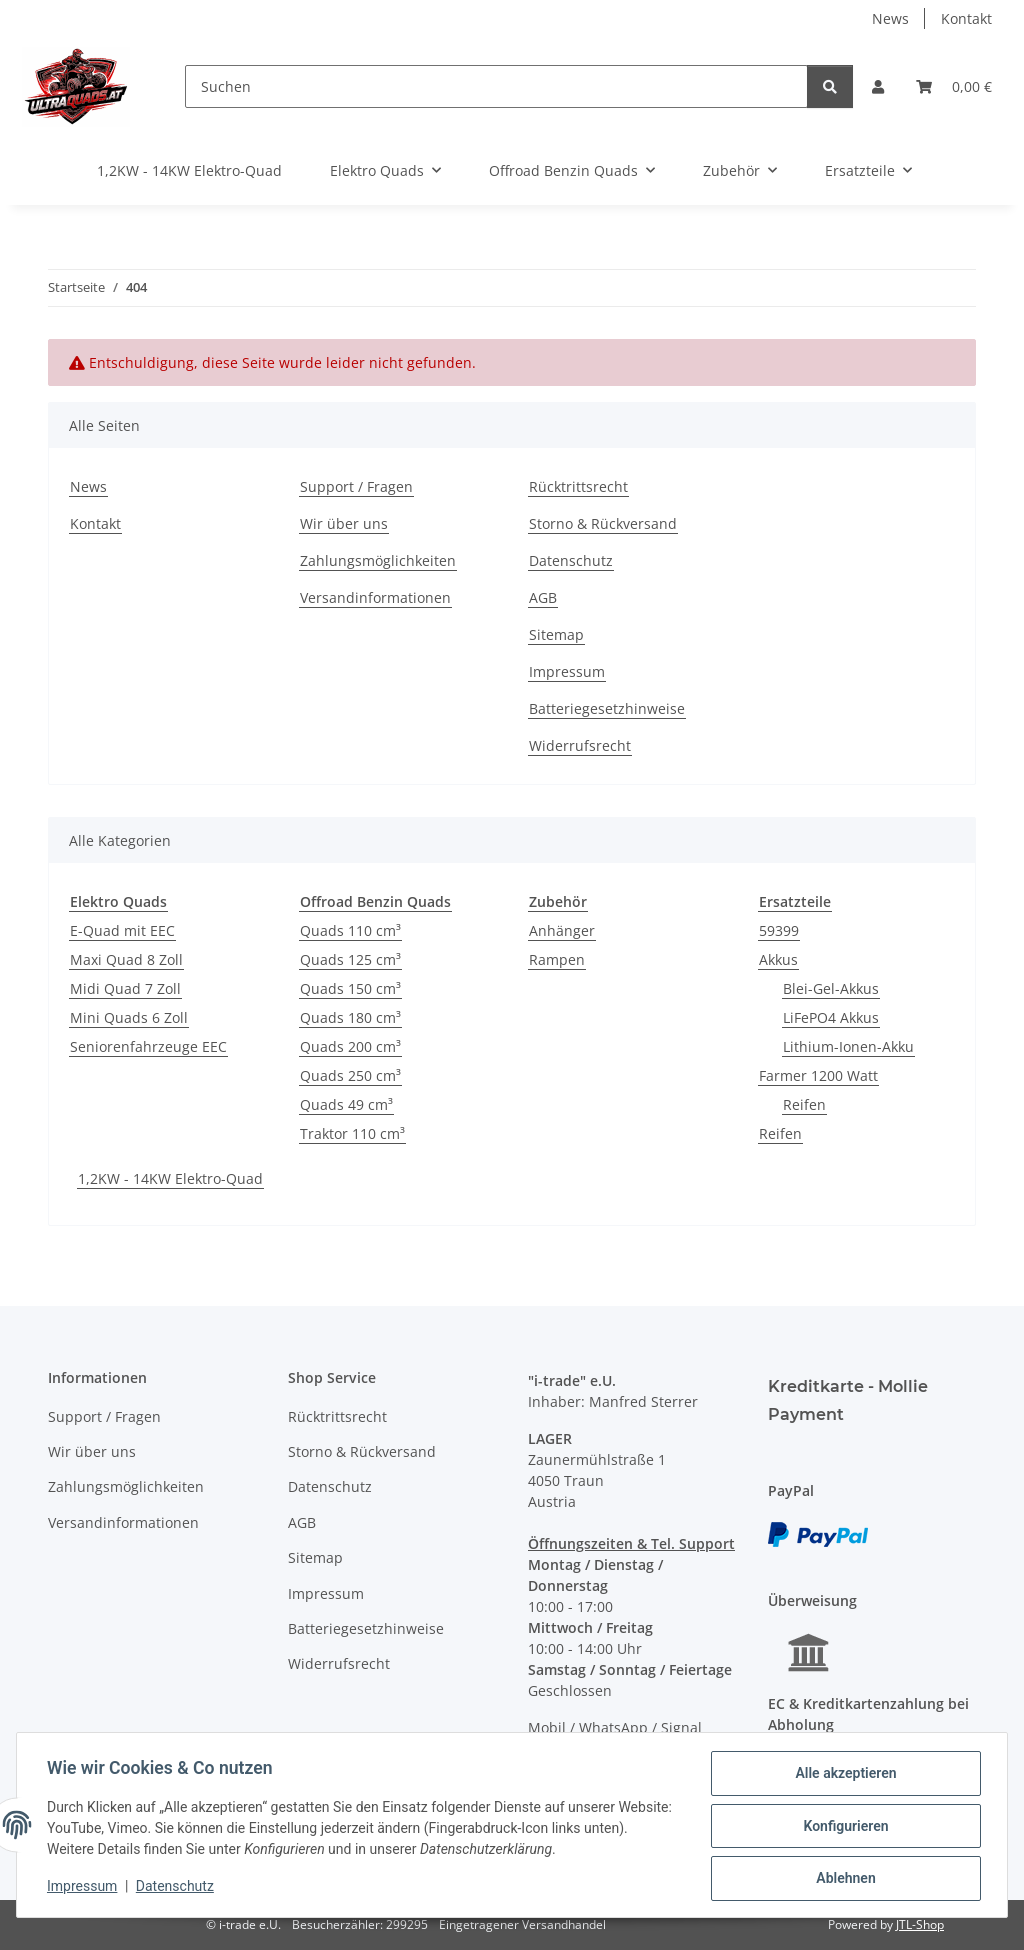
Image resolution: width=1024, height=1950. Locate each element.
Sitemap (556, 634)
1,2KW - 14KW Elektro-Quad (170, 1178)
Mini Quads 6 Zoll (129, 1017)
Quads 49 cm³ (346, 1104)
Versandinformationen (375, 597)
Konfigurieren (843, 1827)
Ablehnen (843, 1879)
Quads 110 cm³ (350, 930)
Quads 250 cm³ (350, 1075)
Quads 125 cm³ (350, 959)
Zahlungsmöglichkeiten (378, 560)
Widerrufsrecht (580, 745)
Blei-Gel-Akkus (831, 988)
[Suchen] (497, 86)
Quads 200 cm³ (350, 1046)
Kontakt (966, 18)
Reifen (804, 1104)
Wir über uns (344, 523)
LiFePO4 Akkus (831, 1017)
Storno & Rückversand (603, 523)
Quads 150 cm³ (350, 988)
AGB (543, 597)
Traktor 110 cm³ (352, 1133)
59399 (779, 930)
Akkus (778, 959)
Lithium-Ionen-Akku (848, 1046)
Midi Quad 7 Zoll (125, 988)
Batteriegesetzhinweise (607, 708)
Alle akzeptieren (843, 1775)
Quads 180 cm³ (350, 1017)
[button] (878, 86)
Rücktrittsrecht (578, 486)
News (890, 18)
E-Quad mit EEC (122, 930)
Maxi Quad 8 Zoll (126, 959)
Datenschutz (177, 1888)
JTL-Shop (920, 1924)
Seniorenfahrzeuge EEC (148, 1046)
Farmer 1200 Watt (818, 1075)
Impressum (84, 1888)
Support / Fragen (356, 486)
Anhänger (562, 930)
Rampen (557, 959)
